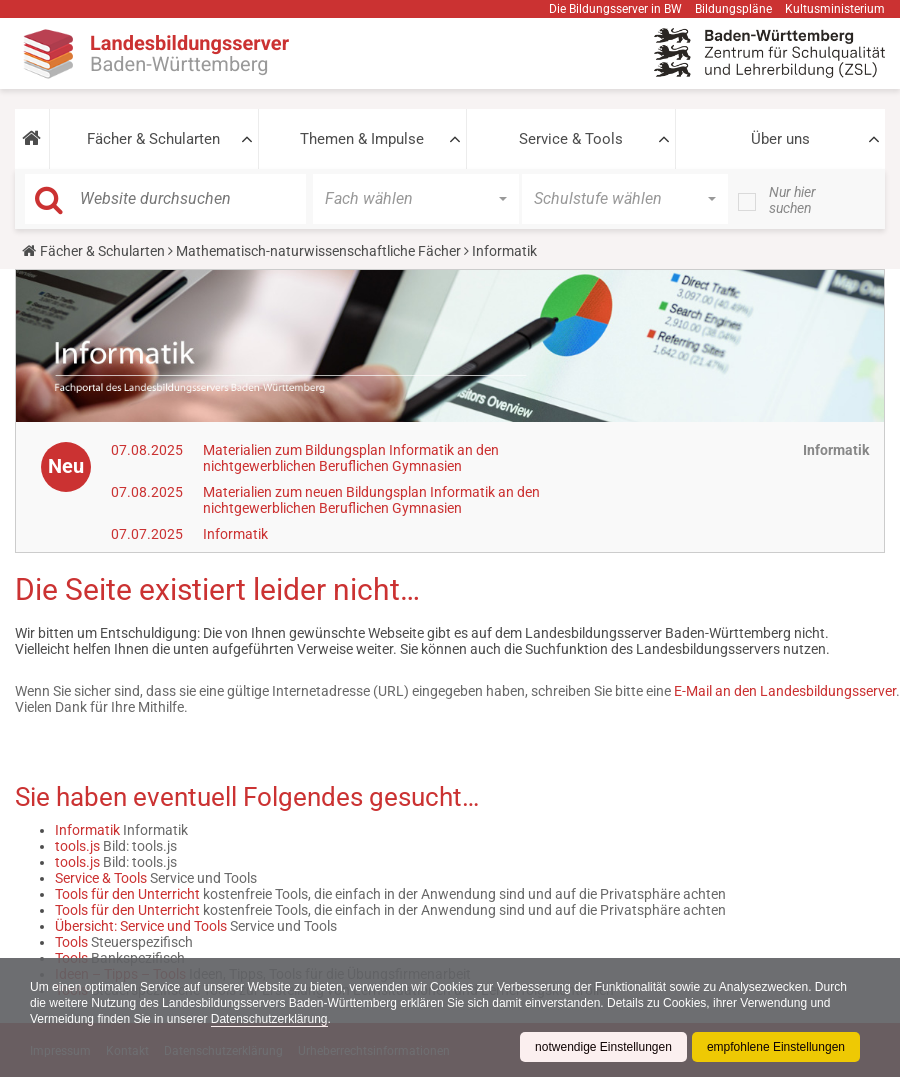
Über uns (780, 139)
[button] (32, 139)
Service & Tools (571, 139)
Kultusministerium (835, 9)
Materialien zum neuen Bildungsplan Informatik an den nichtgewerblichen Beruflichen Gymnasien (371, 500)
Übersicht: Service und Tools (141, 926)
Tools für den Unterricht (127, 894)
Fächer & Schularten (153, 139)
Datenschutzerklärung (269, 1019)
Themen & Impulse (362, 139)
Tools (71, 942)
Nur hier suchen (792, 200)
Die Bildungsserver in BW (615, 9)
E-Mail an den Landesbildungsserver (785, 691)
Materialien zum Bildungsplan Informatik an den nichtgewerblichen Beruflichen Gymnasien (351, 458)
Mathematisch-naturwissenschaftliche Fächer (318, 251)
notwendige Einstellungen (603, 1047)
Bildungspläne (733, 9)
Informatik (235, 534)
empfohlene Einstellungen (776, 1047)
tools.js (77, 846)
